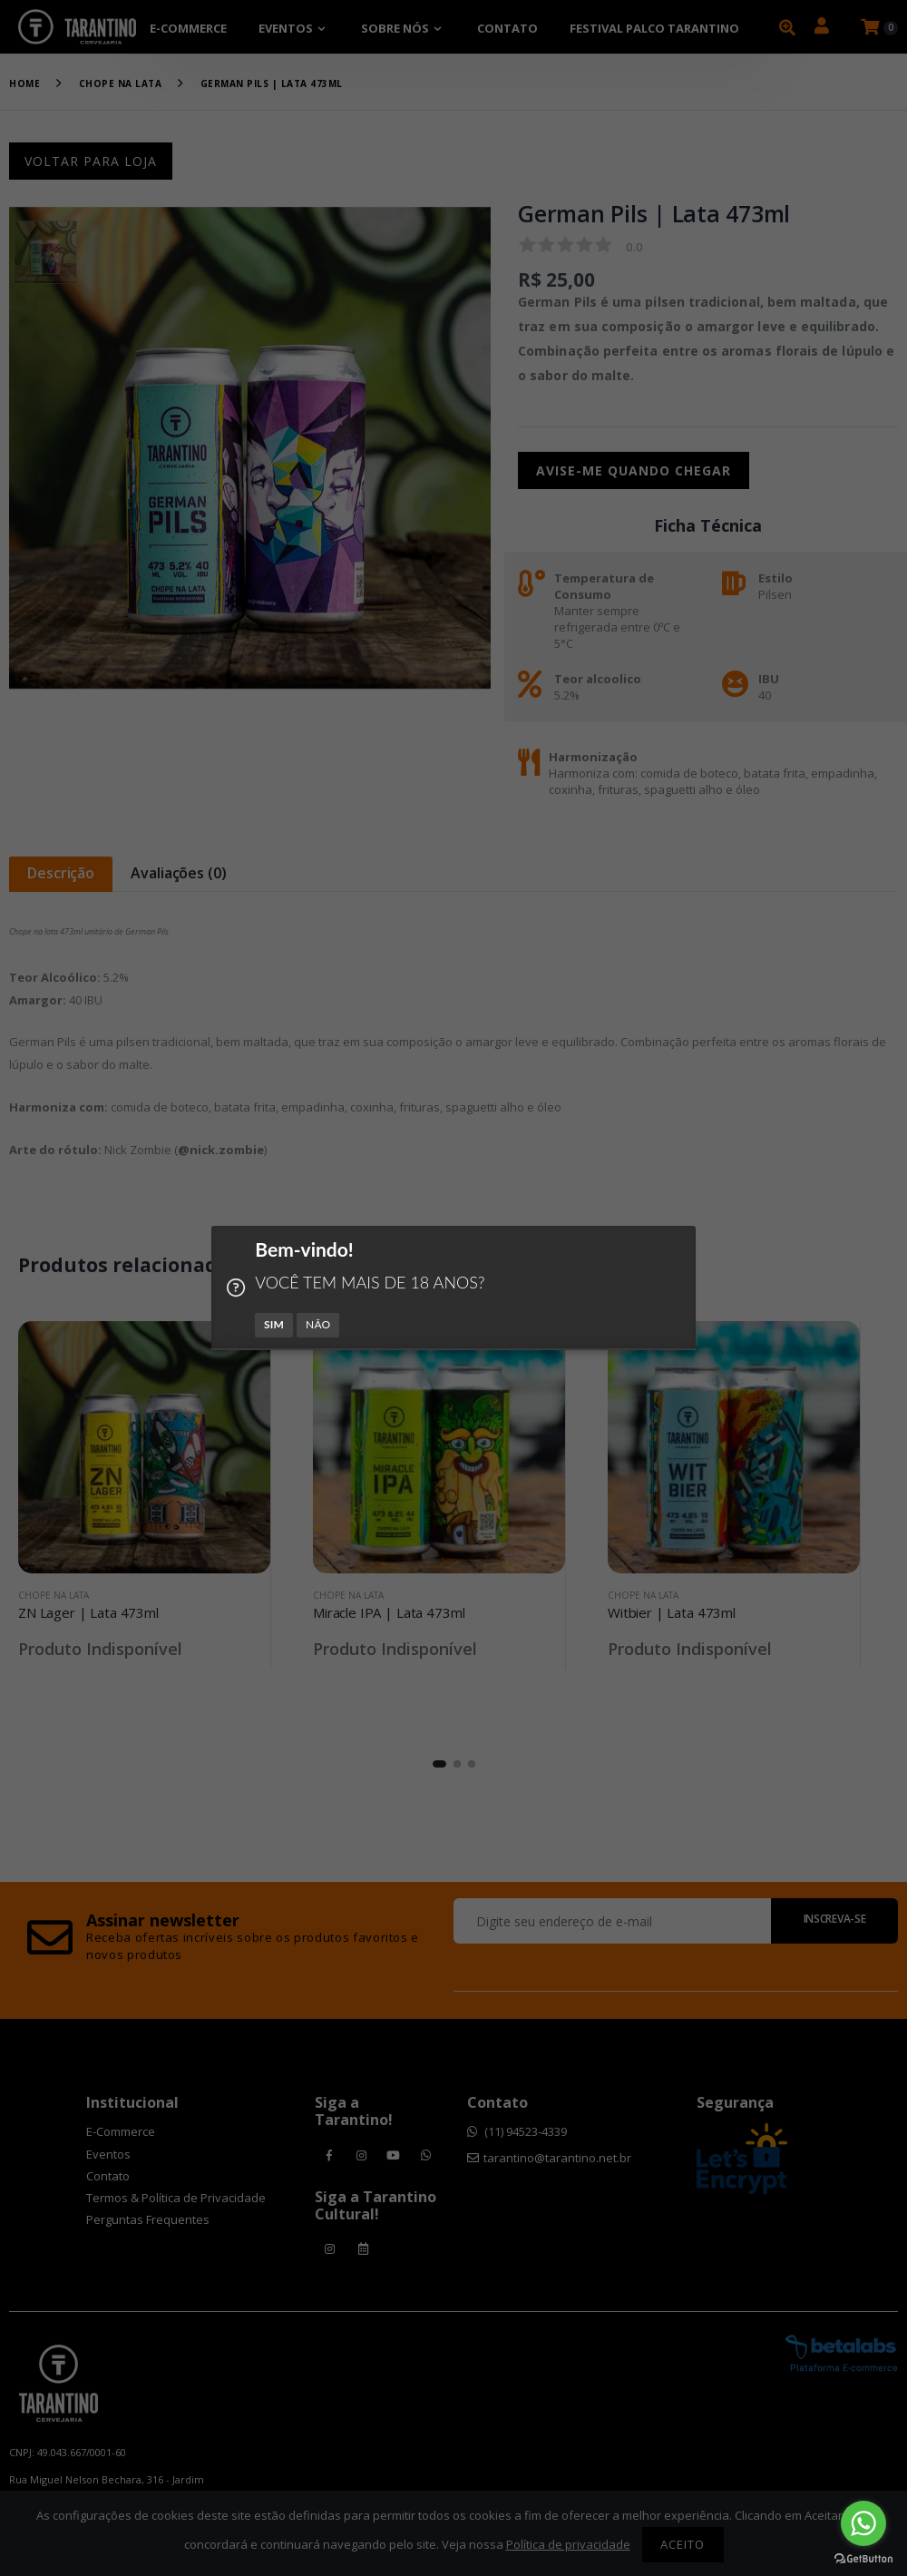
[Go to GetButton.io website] (863, 2557)
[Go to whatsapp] (863, 2523)
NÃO (318, 1324)
